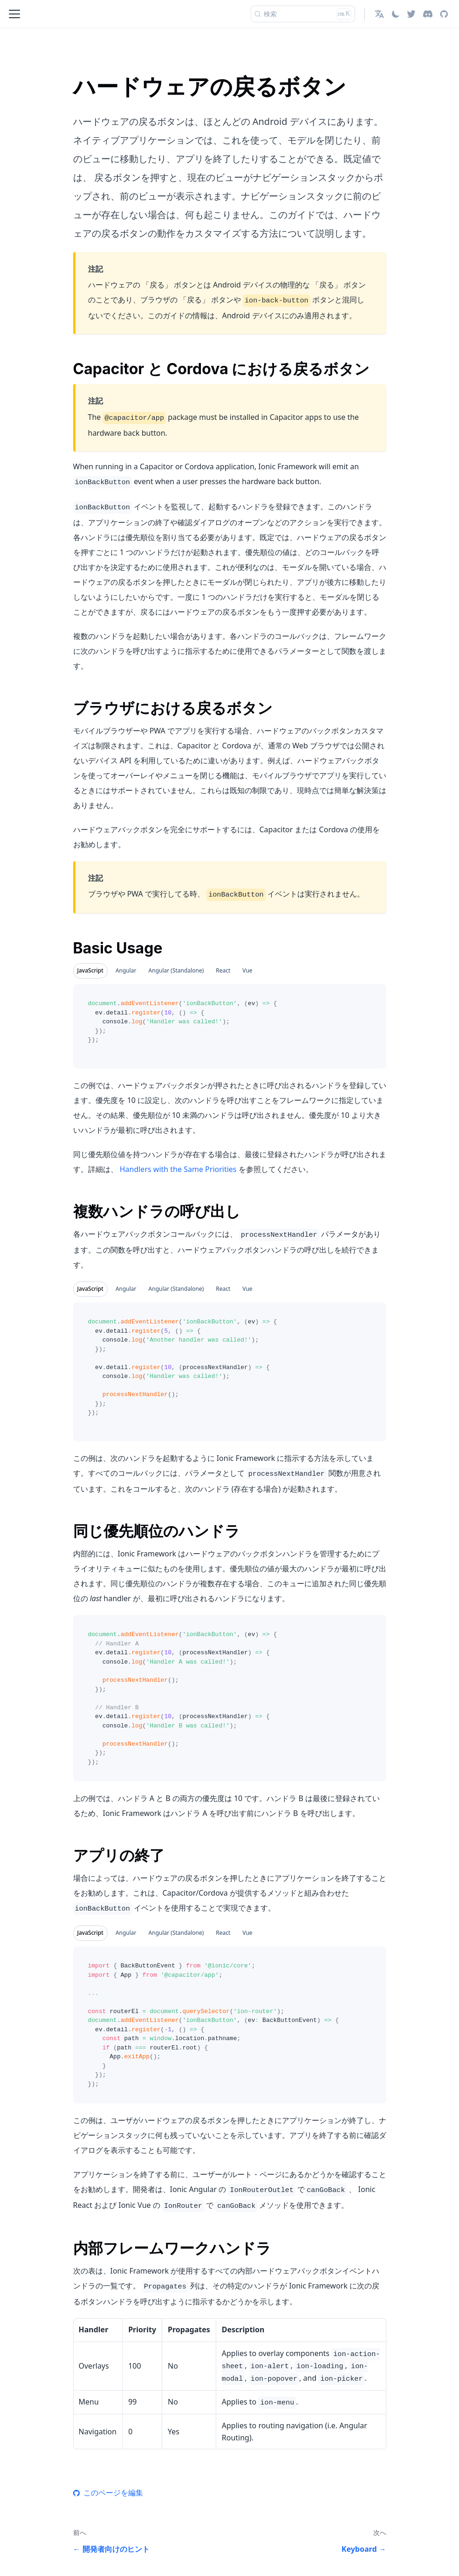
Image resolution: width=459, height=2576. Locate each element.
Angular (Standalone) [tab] (176, 970)
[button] (379, 14)
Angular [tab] (126, 970)
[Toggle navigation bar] (14, 14)
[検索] (303, 14)
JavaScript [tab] (90, 970)
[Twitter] (411, 14)
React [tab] (223, 970)
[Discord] (427, 14)
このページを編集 (108, 2492)
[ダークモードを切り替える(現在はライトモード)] (395, 14)
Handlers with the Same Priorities (178, 1169)
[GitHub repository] (444, 14)
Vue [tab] (247, 970)
